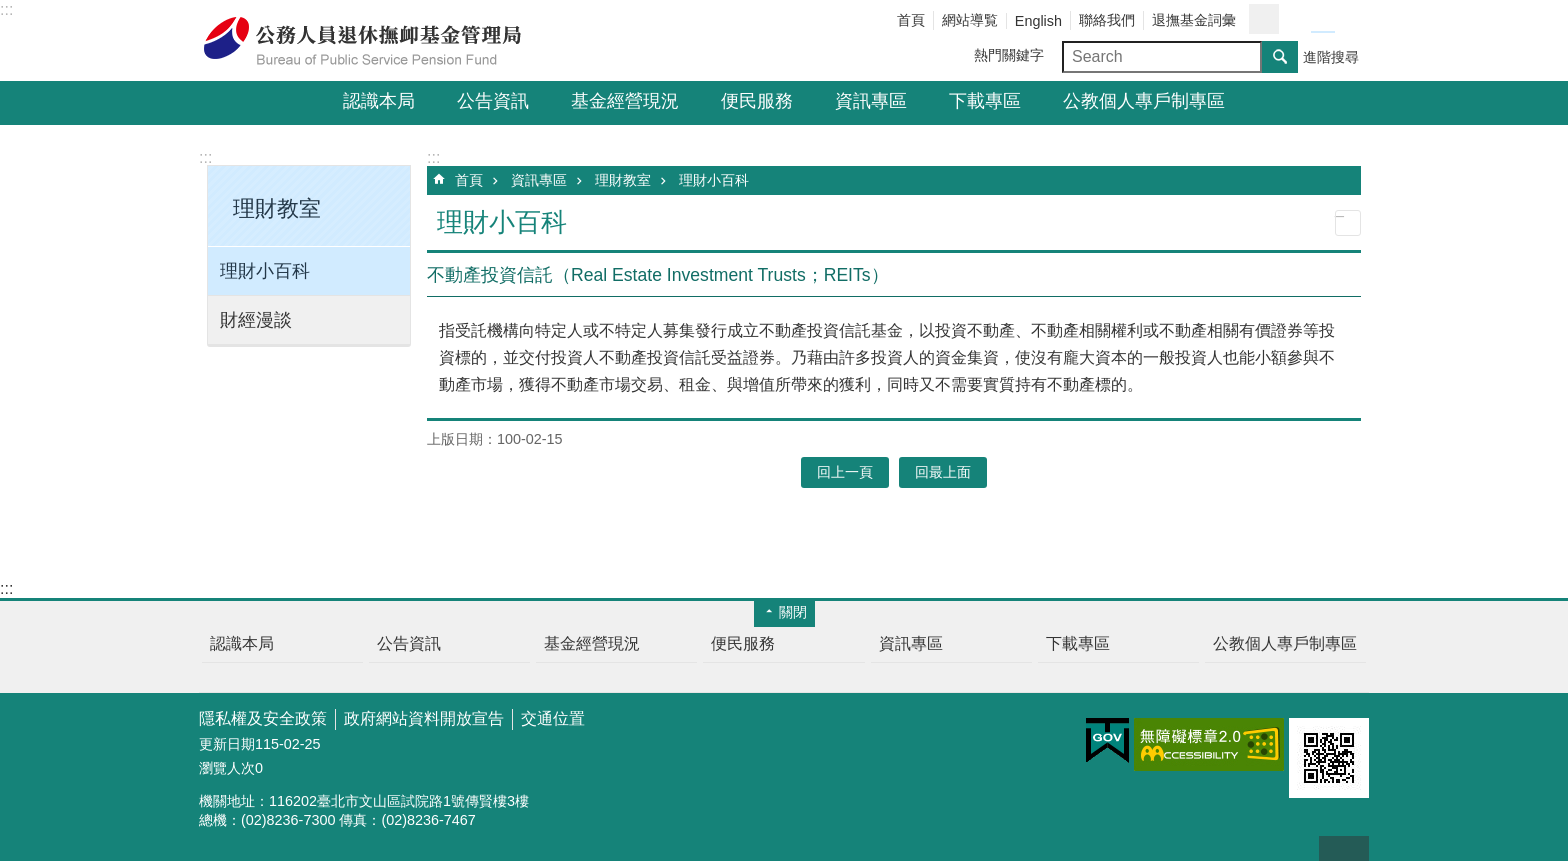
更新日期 (227, 744)
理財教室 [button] (277, 208)
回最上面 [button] (943, 472)
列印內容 (1348, 223)
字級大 (1347, 20)
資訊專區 (871, 101)
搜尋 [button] (1280, 57)
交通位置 (553, 718)
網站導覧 (970, 20)
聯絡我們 (1107, 20)
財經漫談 (256, 320)
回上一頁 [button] (845, 472)
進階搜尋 (1331, 57)
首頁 (911, 20)
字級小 (1299, 20)
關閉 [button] (793, 612)
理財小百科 (265, 271)
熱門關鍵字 (1009, 55)
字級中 (1323, 20)
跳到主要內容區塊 (10, 10)
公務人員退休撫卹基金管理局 (374, 41)
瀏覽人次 (227, 768)
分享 (1264, 19)
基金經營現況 (625, 101)
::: (6, 9)
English (1038, 21)
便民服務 (757, 101)
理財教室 (623, 180)
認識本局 (379, 101)
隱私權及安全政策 (263, 718)
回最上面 (1344, 848)
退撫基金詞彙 (1194, 20)
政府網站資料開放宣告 (424, 718)
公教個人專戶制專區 (1144, 101)
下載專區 (985, 101)
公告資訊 (493, 101)
